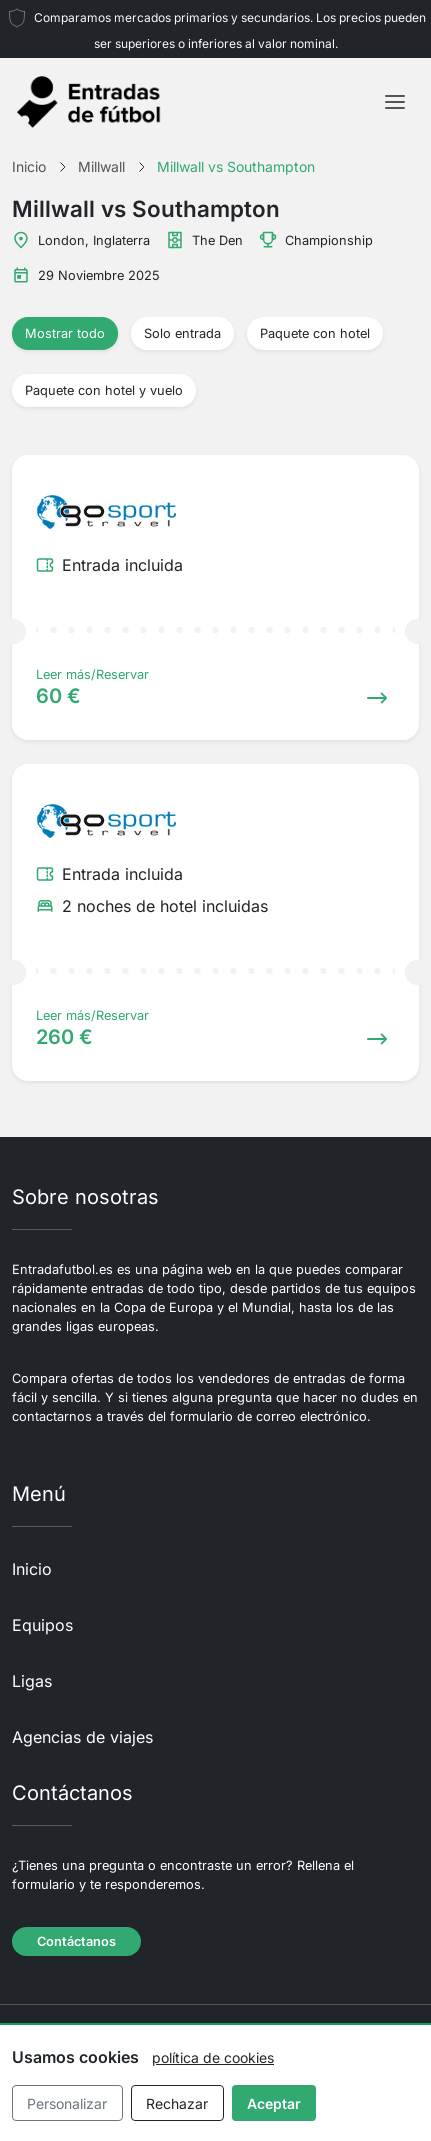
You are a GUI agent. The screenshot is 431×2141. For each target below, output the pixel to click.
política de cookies (213, 2057)
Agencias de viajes (82, 1737)
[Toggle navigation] (395, 102)
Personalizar (67, 2103)
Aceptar (274, 2103)
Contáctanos (76, 1941)
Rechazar (177, 2103)
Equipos (42, 1625)
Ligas (32, 1681)
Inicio (32, 1569)
